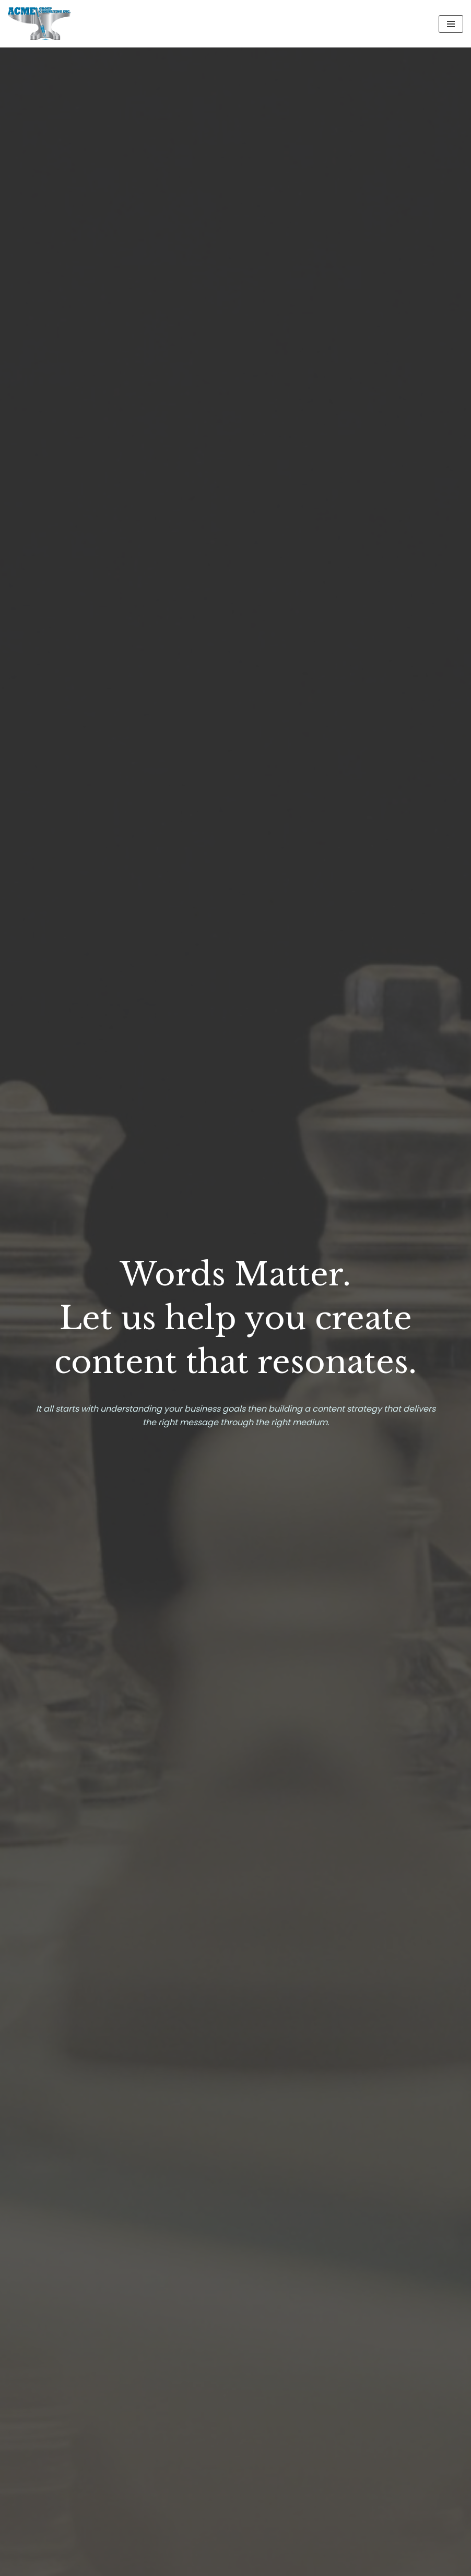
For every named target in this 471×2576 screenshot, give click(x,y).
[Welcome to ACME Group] (39, 23)
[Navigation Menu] (451, 24)
